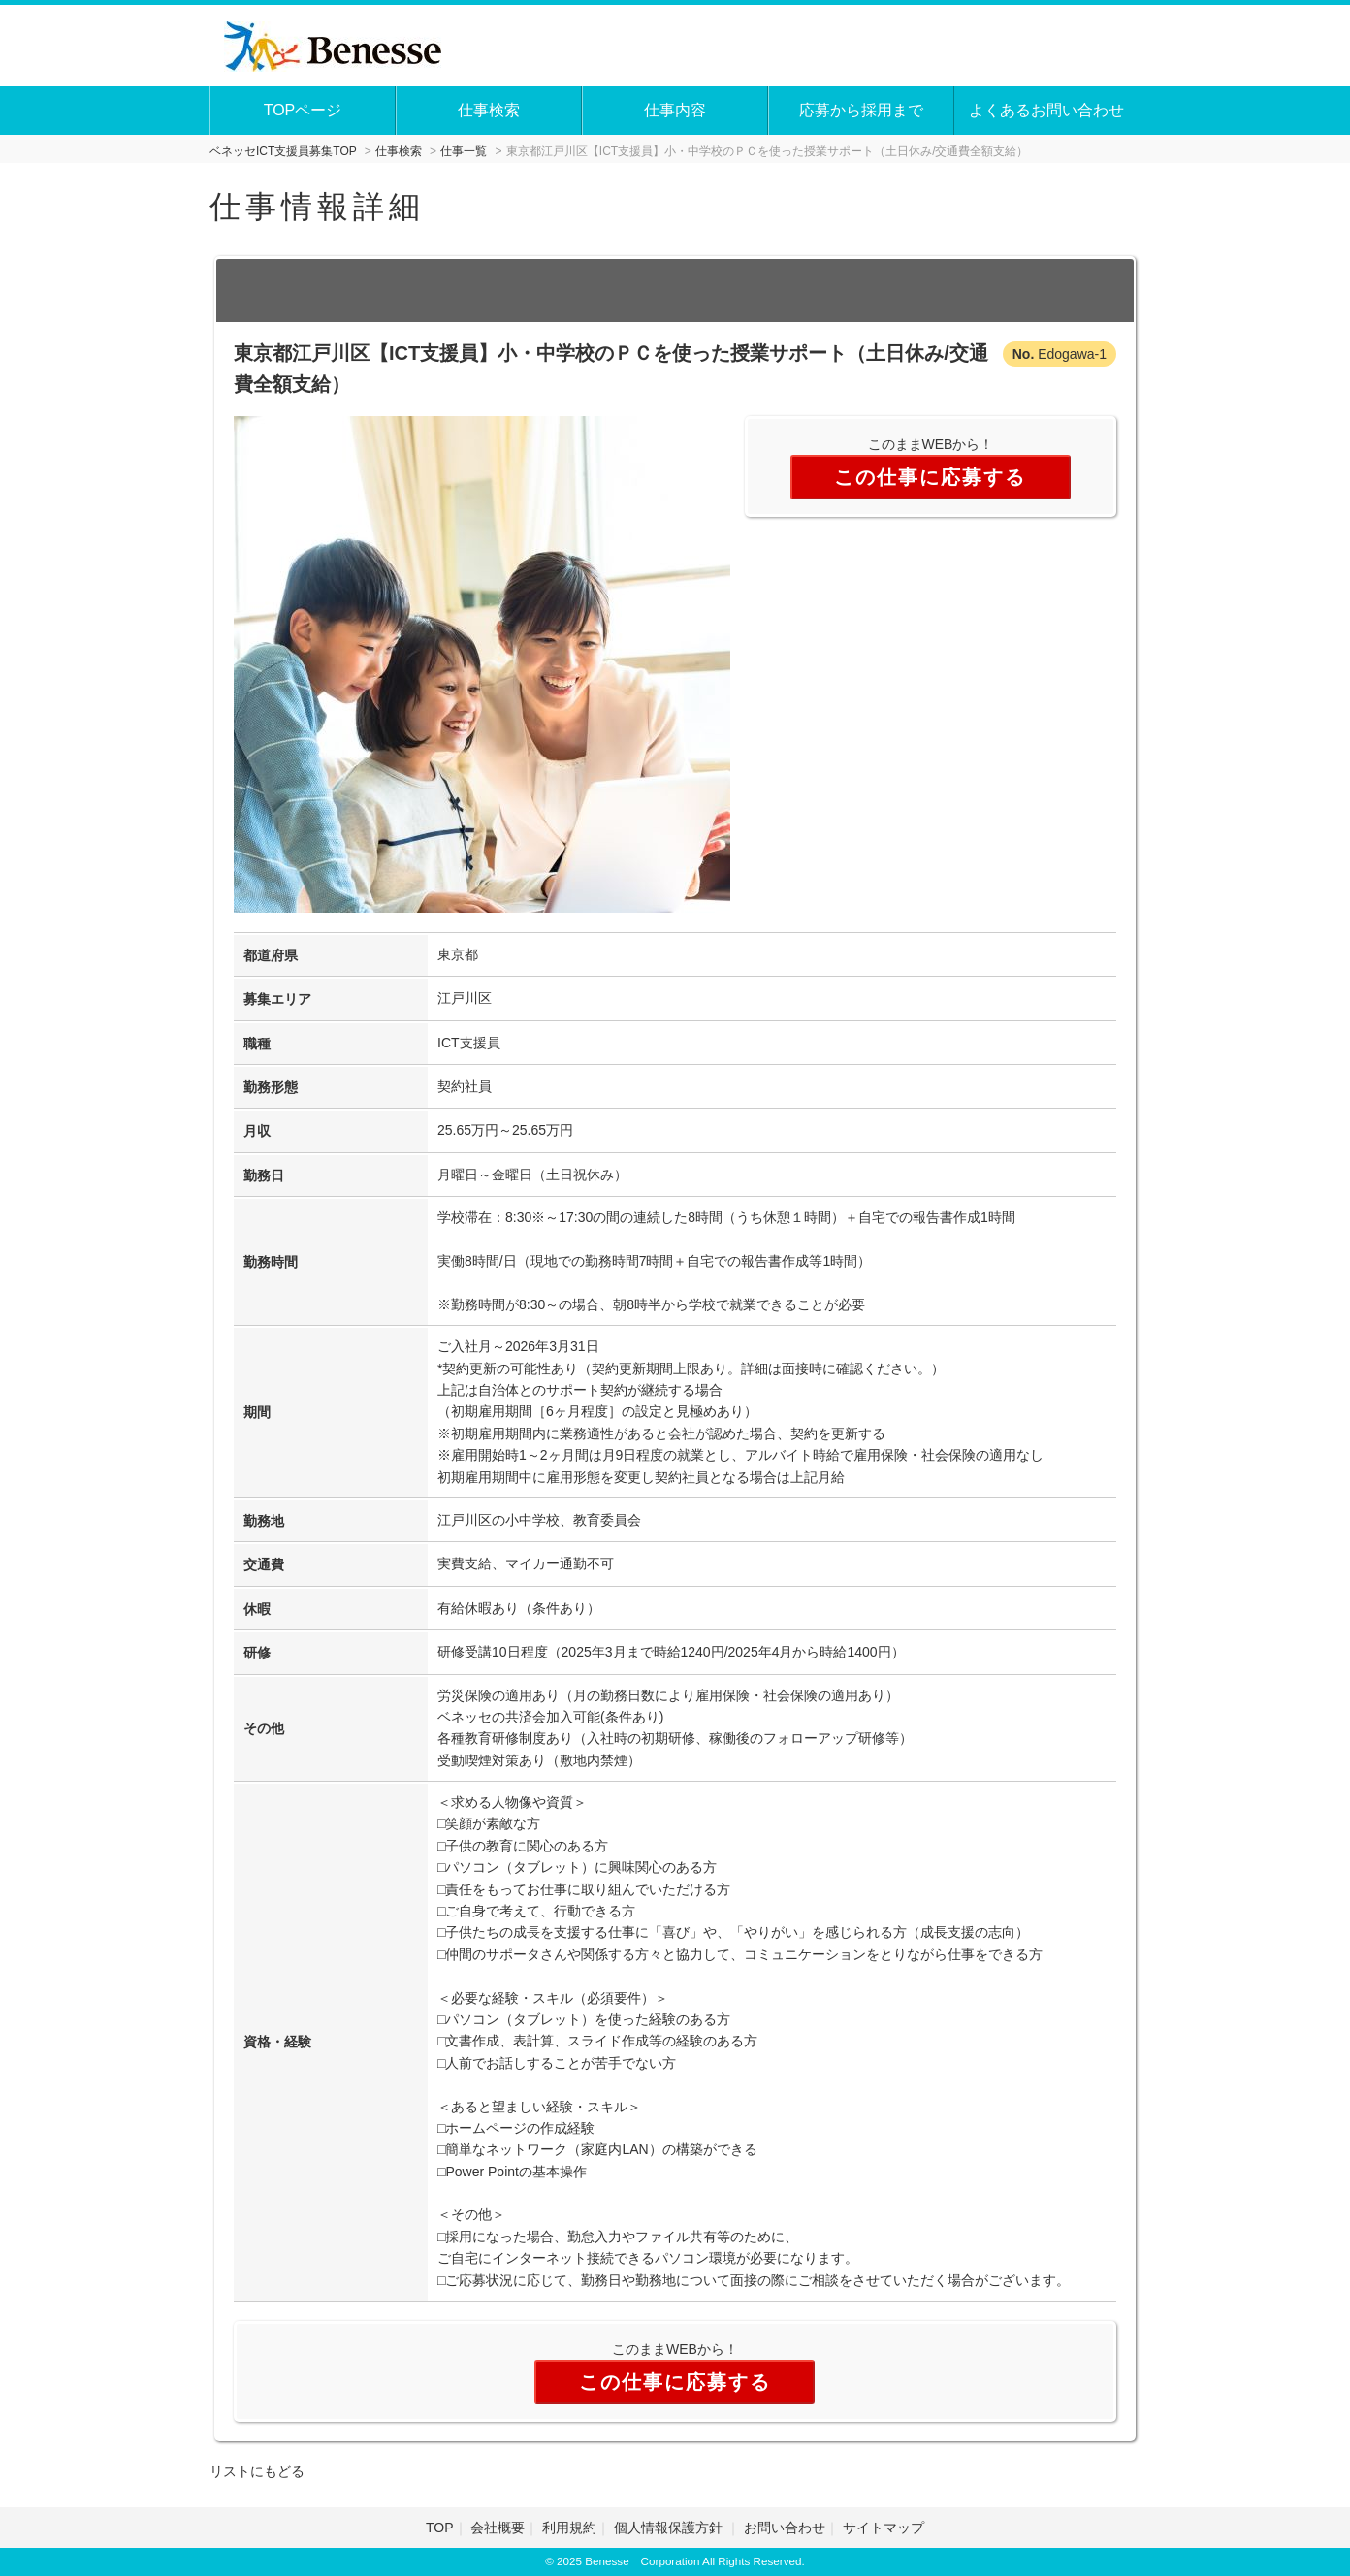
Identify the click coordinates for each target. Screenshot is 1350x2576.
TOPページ (303, 110)
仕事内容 (675, 110)
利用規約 (569, 2527)
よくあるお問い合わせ (1046, 110)
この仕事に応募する (930, 477)
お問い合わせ (784, 2527)
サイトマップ (883, 2527)
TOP (440, 2527)
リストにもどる (257, 2471)
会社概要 (497, 2527)
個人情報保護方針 (670, 2527)
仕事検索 (489, 110)
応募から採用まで (861, 110)
